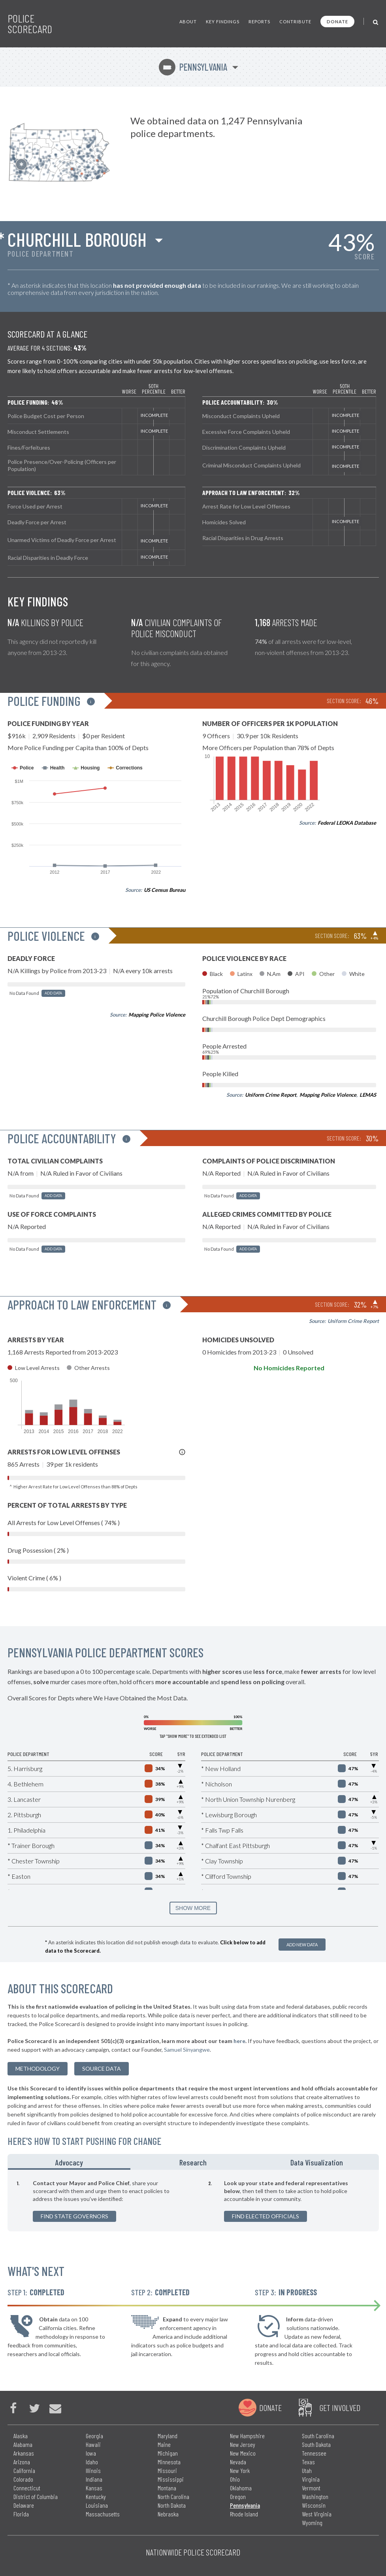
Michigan (168, 2453)
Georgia (94, 2435)
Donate (337, 21)
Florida (21, 2514)
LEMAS (368, 1095)
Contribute (295, 21)
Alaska (20, 2435)
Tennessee (314, 2453)
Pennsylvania (193, 67)
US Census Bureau (164, 890)
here (239, 2041)
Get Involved (339, 2407)
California (24, 2470)
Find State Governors (74, 2216)
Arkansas (23, 2453)
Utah (307, 2470)
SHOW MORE (193, 1908)
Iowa (91, 2453)
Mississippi (171, 2479)
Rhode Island (244, 2514)
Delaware (23, 2505)
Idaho (92, 2461)
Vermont (311, 2488)
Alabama (22, 2444)
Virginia (311, 2479)
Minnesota (169, 2461)
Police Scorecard (30, 23)
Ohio (235, 2479)
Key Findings (222, 21)
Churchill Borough (77, 239)
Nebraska (168, 2514)
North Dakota (172, 2505)
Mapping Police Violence (156, 1014)
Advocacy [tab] (69, 2162)
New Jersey (242, 2444)
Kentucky (96, 2496)
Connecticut (26, 2488)
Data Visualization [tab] (316, 2162)
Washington (315, 2496)
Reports (259, 21)
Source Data (101, 2068)
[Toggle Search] (376, 21)
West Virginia (316, 2514)
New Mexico (243, 2453)
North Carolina (173, 2496)
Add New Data (302, 1944)
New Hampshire (247, 2435)
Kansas (94, 2488)
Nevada (238, 2461)
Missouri (167, 2470)
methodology (37, 2068)
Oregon (238, 2496)
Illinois (93, 2470)
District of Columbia (35, 2496)
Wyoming (312, 2522)
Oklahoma (241, 2488)
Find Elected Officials (265, 2216)
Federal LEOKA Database (347, 823)
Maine (164, 2444)
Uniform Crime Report (270, 1095)
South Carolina (318, 2435)
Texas (308, 2461)
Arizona (21, 2461)
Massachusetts (103, 2514)
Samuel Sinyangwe (187, 2049)
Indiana (94, 2479)
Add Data (53, 993)
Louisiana (97, 2505)
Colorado (23, 2479)
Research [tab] (193, 2162)
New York (240, 2470)
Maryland (167, 2435)
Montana (167, 2488)
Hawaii (93, 2444)
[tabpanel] (193, 2200)
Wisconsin (314, 2505)
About (188, 21)
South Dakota (316, 2444)
